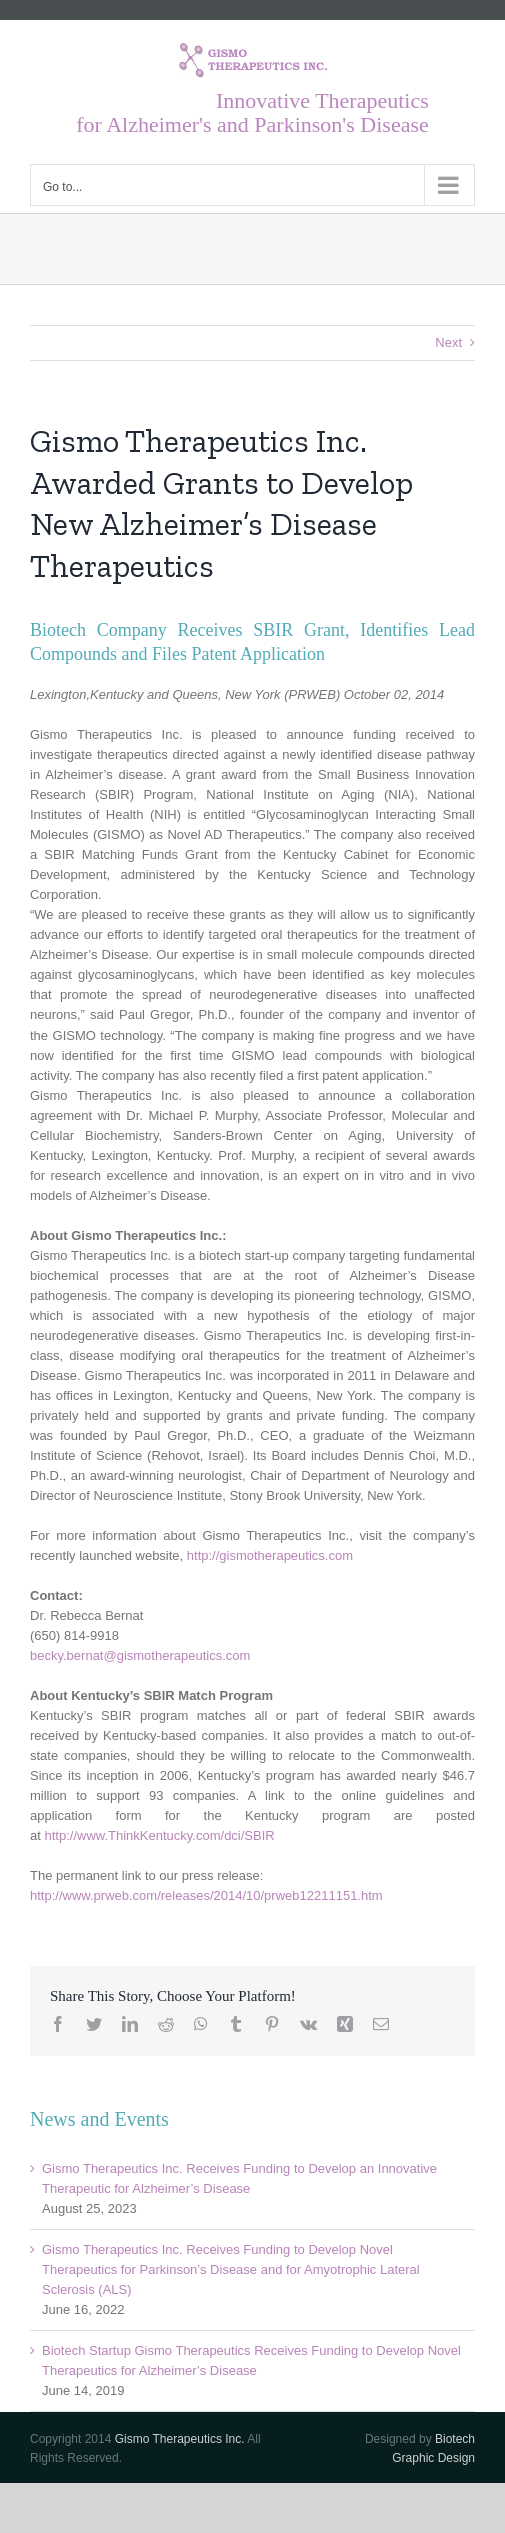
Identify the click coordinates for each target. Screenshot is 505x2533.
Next (448, 342)
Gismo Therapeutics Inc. (180, 2439)
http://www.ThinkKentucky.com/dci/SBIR (159, 1835)
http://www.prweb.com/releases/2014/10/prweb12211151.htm (206, 1895)
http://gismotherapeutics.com (270, 1555)
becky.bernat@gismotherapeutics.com (140, 1655)
